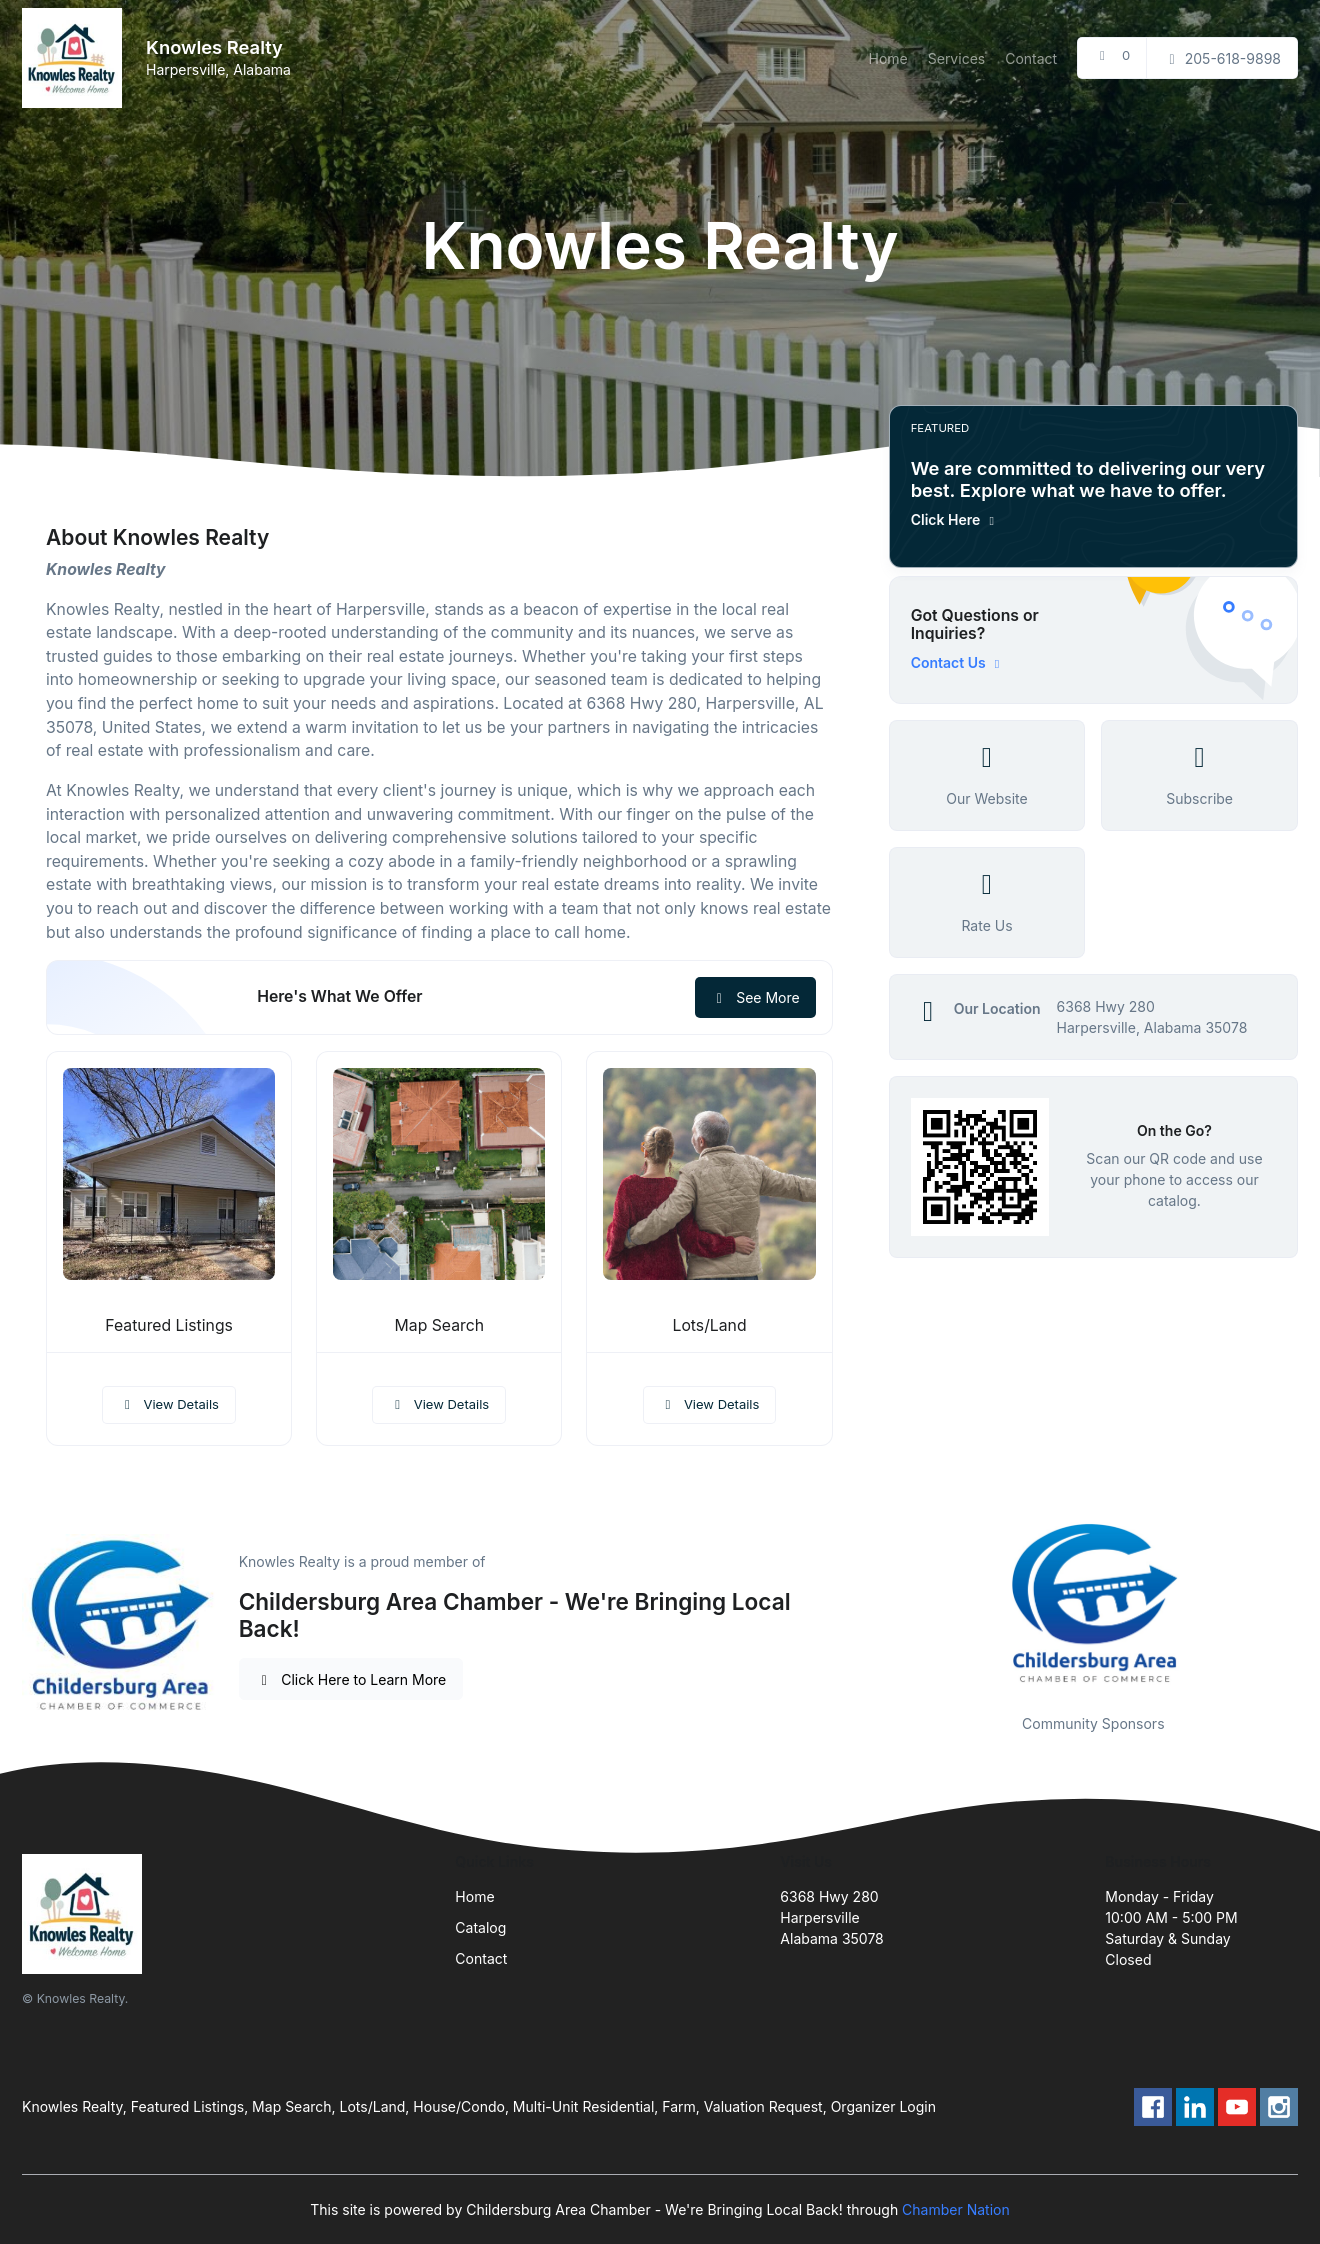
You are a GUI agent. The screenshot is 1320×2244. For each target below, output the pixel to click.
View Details (169, 1404)
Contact (1031, 58)
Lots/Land (709, 1325)
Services (956, 58)
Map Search (439, 1325)
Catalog (480, 1927)
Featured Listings (169, 1325)
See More (755, 997)
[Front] (76, 58)
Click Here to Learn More (351, 1679)
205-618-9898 (1222, 58)
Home (888, 58)
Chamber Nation (956, 2209)
